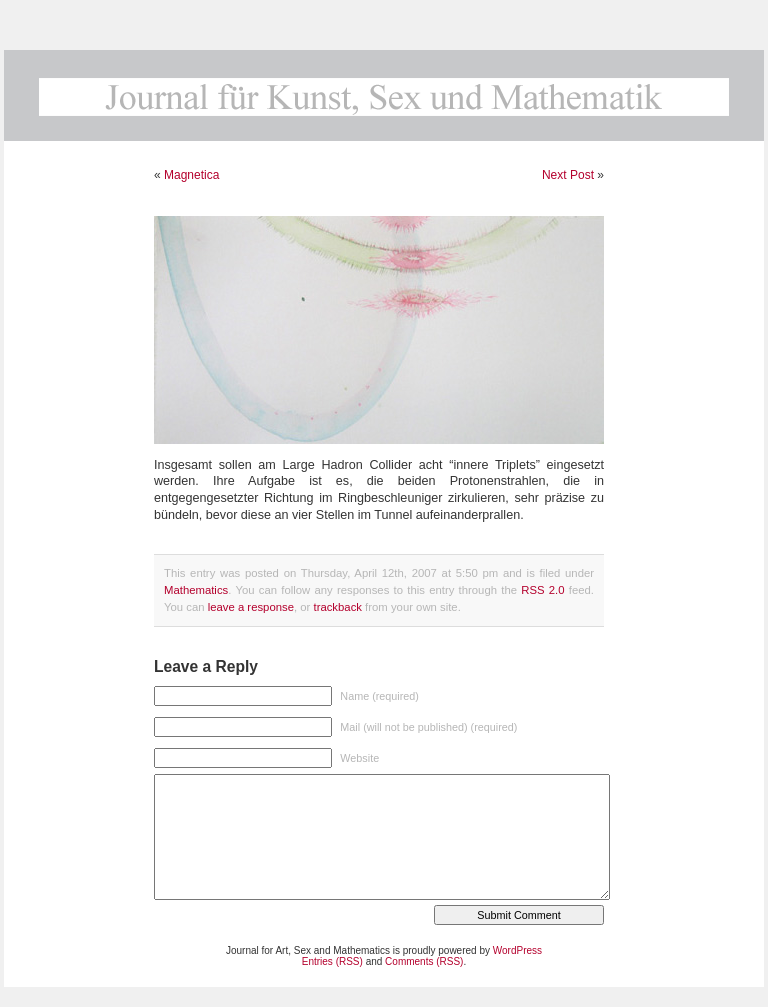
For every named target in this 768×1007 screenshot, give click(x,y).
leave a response (251, 607)
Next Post (568, 175)
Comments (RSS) (424, 961)
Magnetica (191, 175)
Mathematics (196, 590)
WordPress (517, 950)
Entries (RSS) (332, 961)
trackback (337, 607)
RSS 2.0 (542, 590)
